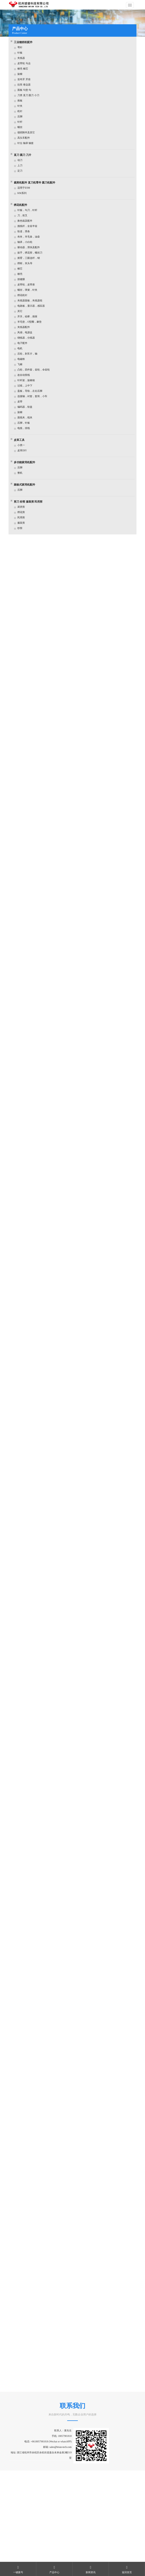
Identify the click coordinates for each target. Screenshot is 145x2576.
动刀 (21, 160)
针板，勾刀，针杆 (29, 210)
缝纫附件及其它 (27, 132)
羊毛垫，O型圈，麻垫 (31, 321)
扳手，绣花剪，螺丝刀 (31, 252)
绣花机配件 (21, 204)
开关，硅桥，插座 (29, 316)
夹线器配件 (25, 327)
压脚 (21, 116)
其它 (21, 311)
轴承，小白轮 (26, 242)
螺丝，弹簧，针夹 (29, 290)
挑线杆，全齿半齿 (29, 226)
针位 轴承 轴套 (27, 143)
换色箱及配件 (26, 220)
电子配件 (24, 343)
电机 (21, 348)
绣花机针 (24, 295)
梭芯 (21, 268)
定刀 (21, 170)
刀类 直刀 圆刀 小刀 (29, 95)
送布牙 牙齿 (25, 79)
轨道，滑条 (25, 231)
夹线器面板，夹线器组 (31, 300)
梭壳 (21, 274)
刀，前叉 (24, 215)
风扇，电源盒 (26, 332)
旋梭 (21, 74)
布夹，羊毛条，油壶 (30, 236)
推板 (21, 100)
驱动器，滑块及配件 (30, 247)
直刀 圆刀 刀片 (23, 155)
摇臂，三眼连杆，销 (30, 258)
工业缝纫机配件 (24, 42)
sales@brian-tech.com (61, 2447)
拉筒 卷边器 (25, 84)
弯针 (21, 47)
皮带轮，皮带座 (27, 284)
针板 (21, 52)
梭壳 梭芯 (24, 68)
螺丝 (21, 127)
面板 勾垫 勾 (25, 90)
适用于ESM (25, 187)
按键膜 (22, 279)
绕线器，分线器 (27, 337)
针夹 (21, 106)
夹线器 (22, 58)
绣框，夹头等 (26, 263)
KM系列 (23, 193)
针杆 (21, 122)
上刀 (21, 165)
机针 (21, 111)
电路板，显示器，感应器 (32, 306)
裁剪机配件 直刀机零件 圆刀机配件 (36, 182)
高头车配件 (25, 137)
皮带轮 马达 (25, 63)
